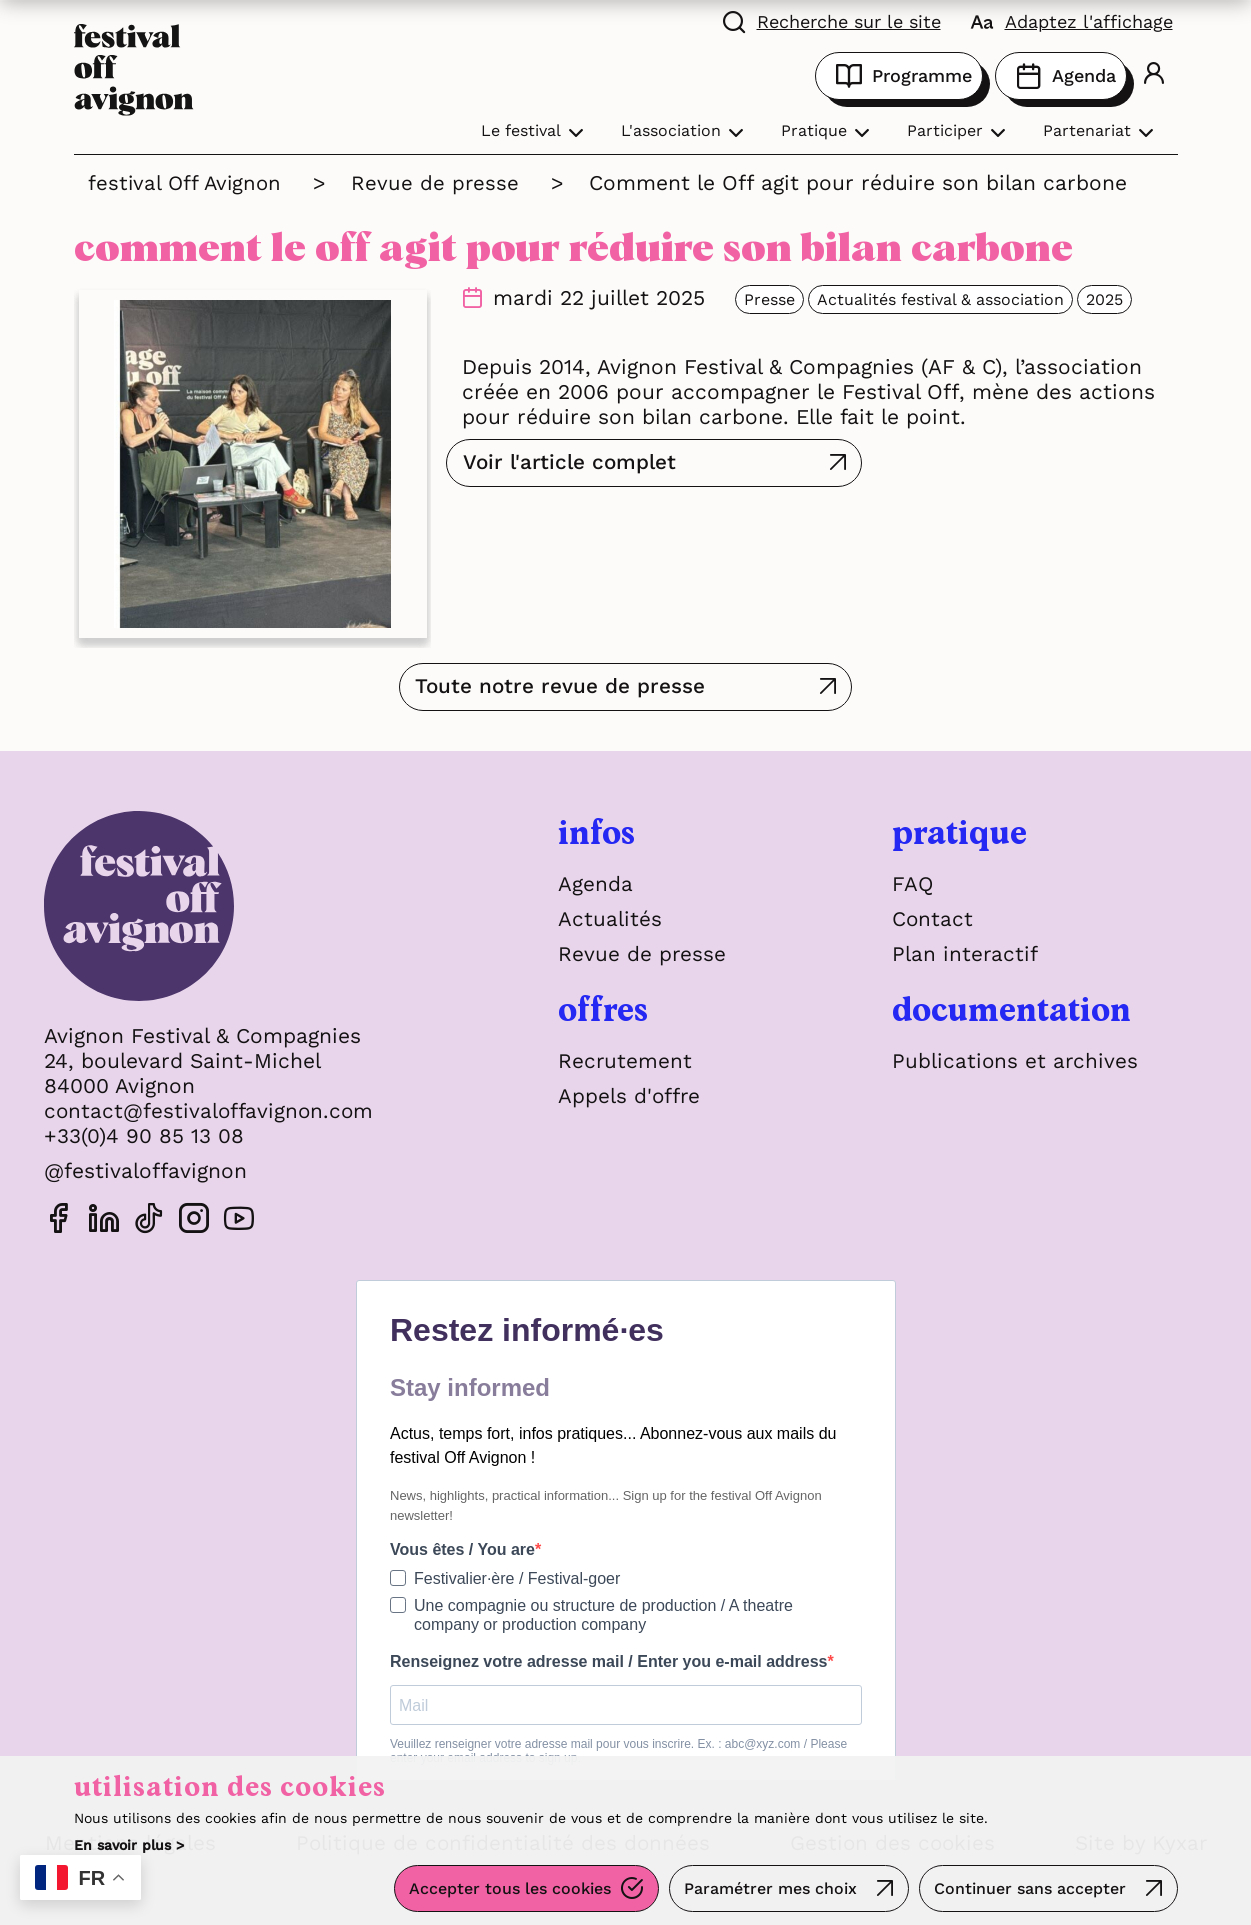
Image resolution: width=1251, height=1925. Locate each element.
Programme (899, 76)
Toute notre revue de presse (598, 686)
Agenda (1061, 76)
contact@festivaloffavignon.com (211, 1110)
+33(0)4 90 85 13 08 (144, 1135)
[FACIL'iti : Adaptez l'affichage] (1072, 20)
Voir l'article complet (572, 462)
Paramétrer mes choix (769, 1889)
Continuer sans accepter (1030, 1889)
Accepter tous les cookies (508, 1889)
